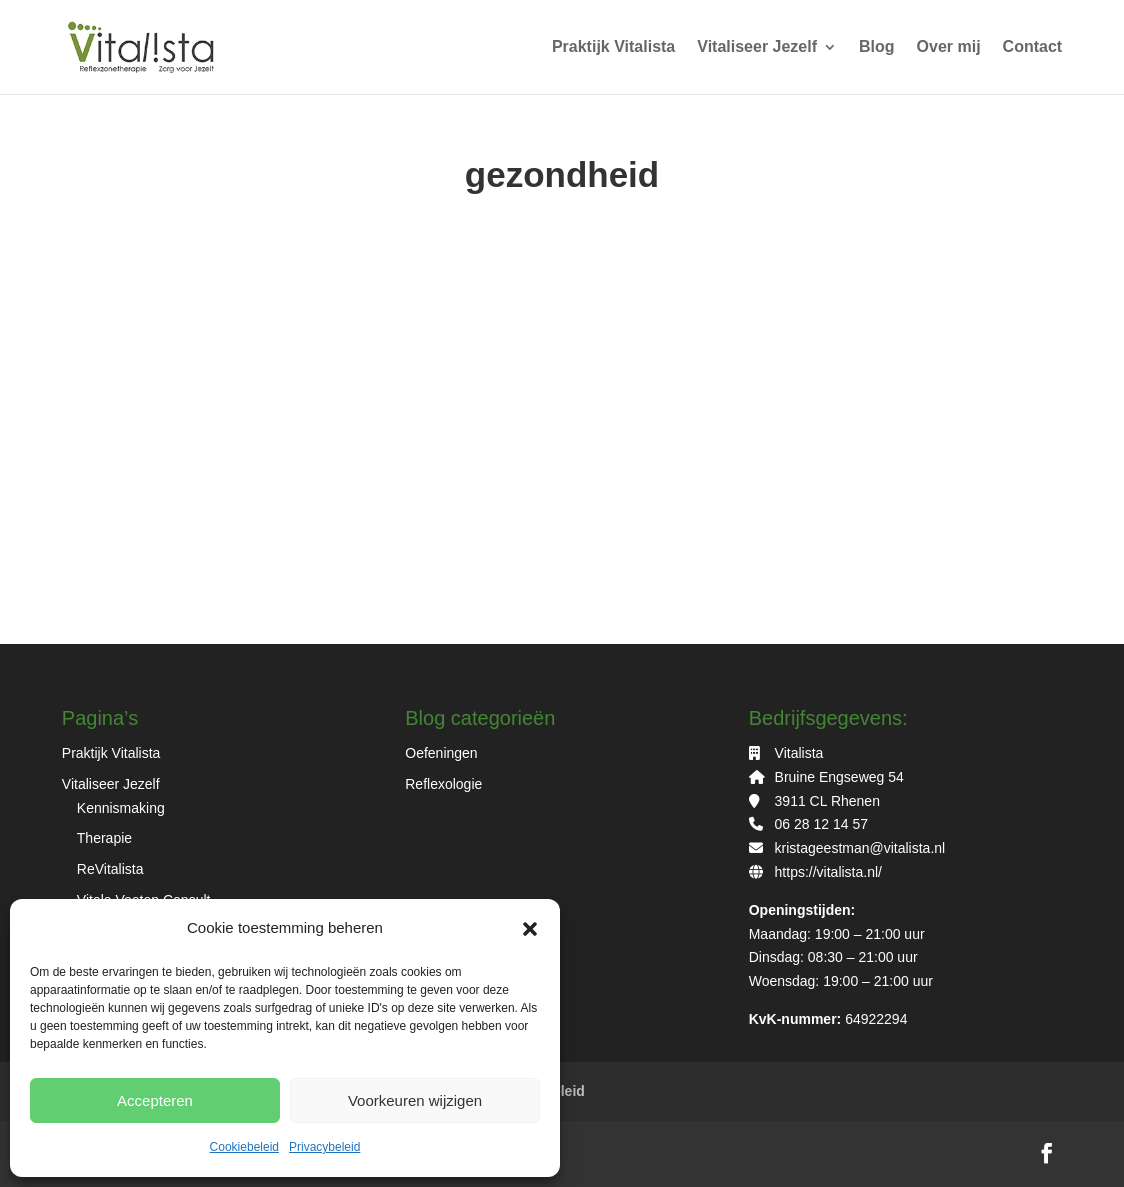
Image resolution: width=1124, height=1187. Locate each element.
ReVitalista (110, 869)
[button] (530, 929)
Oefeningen (441, 753)
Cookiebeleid (244, 1147)
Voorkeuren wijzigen (415, 1100)
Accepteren (155, 1100)
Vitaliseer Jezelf (757, 47)
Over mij (949, 47)
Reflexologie (443, 784)
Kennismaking (121, 808)
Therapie (104, 838)
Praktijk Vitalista (613, 47)
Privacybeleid (324, 1147)
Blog (877, 47)
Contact (1033, 47)
